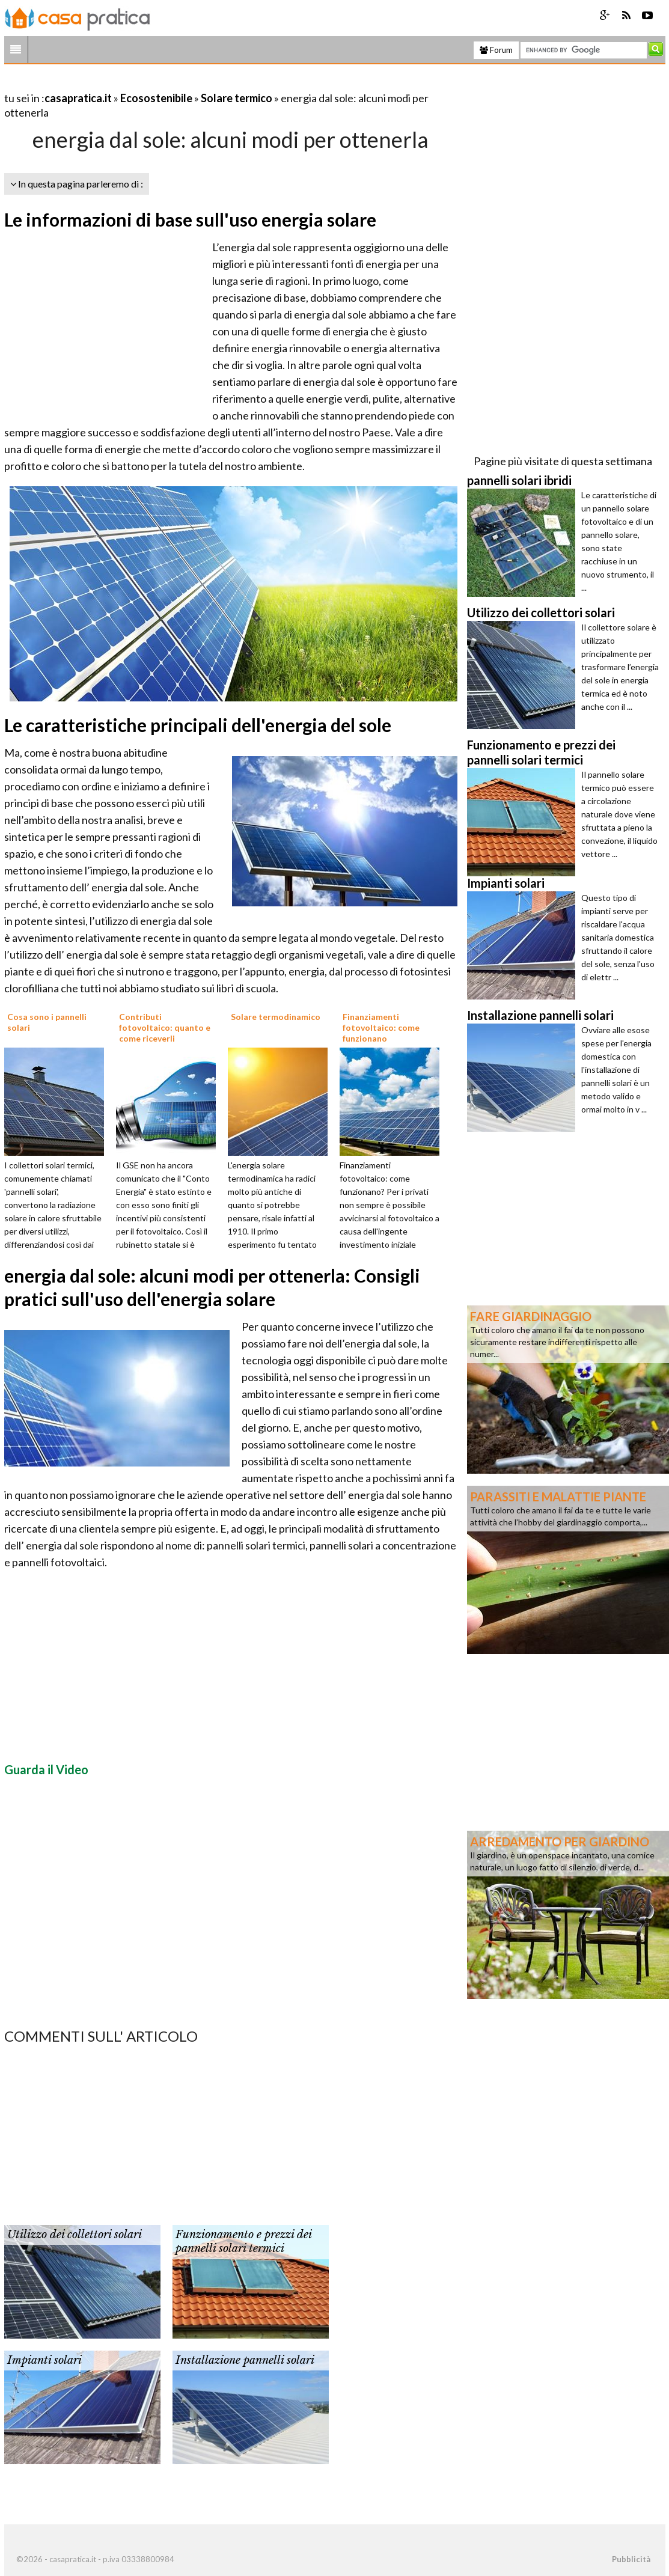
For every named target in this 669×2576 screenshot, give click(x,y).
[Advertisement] (145, 83)
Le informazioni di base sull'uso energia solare (190, 219)
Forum (496, 50)
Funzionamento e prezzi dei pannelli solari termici (243, 2241)
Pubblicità (631, 2559)
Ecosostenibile (156, 98)
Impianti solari (44, 2360)
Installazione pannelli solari (245, 2360)
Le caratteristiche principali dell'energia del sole (197, 725)
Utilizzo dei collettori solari (74, 2234)
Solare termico (236, 98)
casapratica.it (78, 98)
